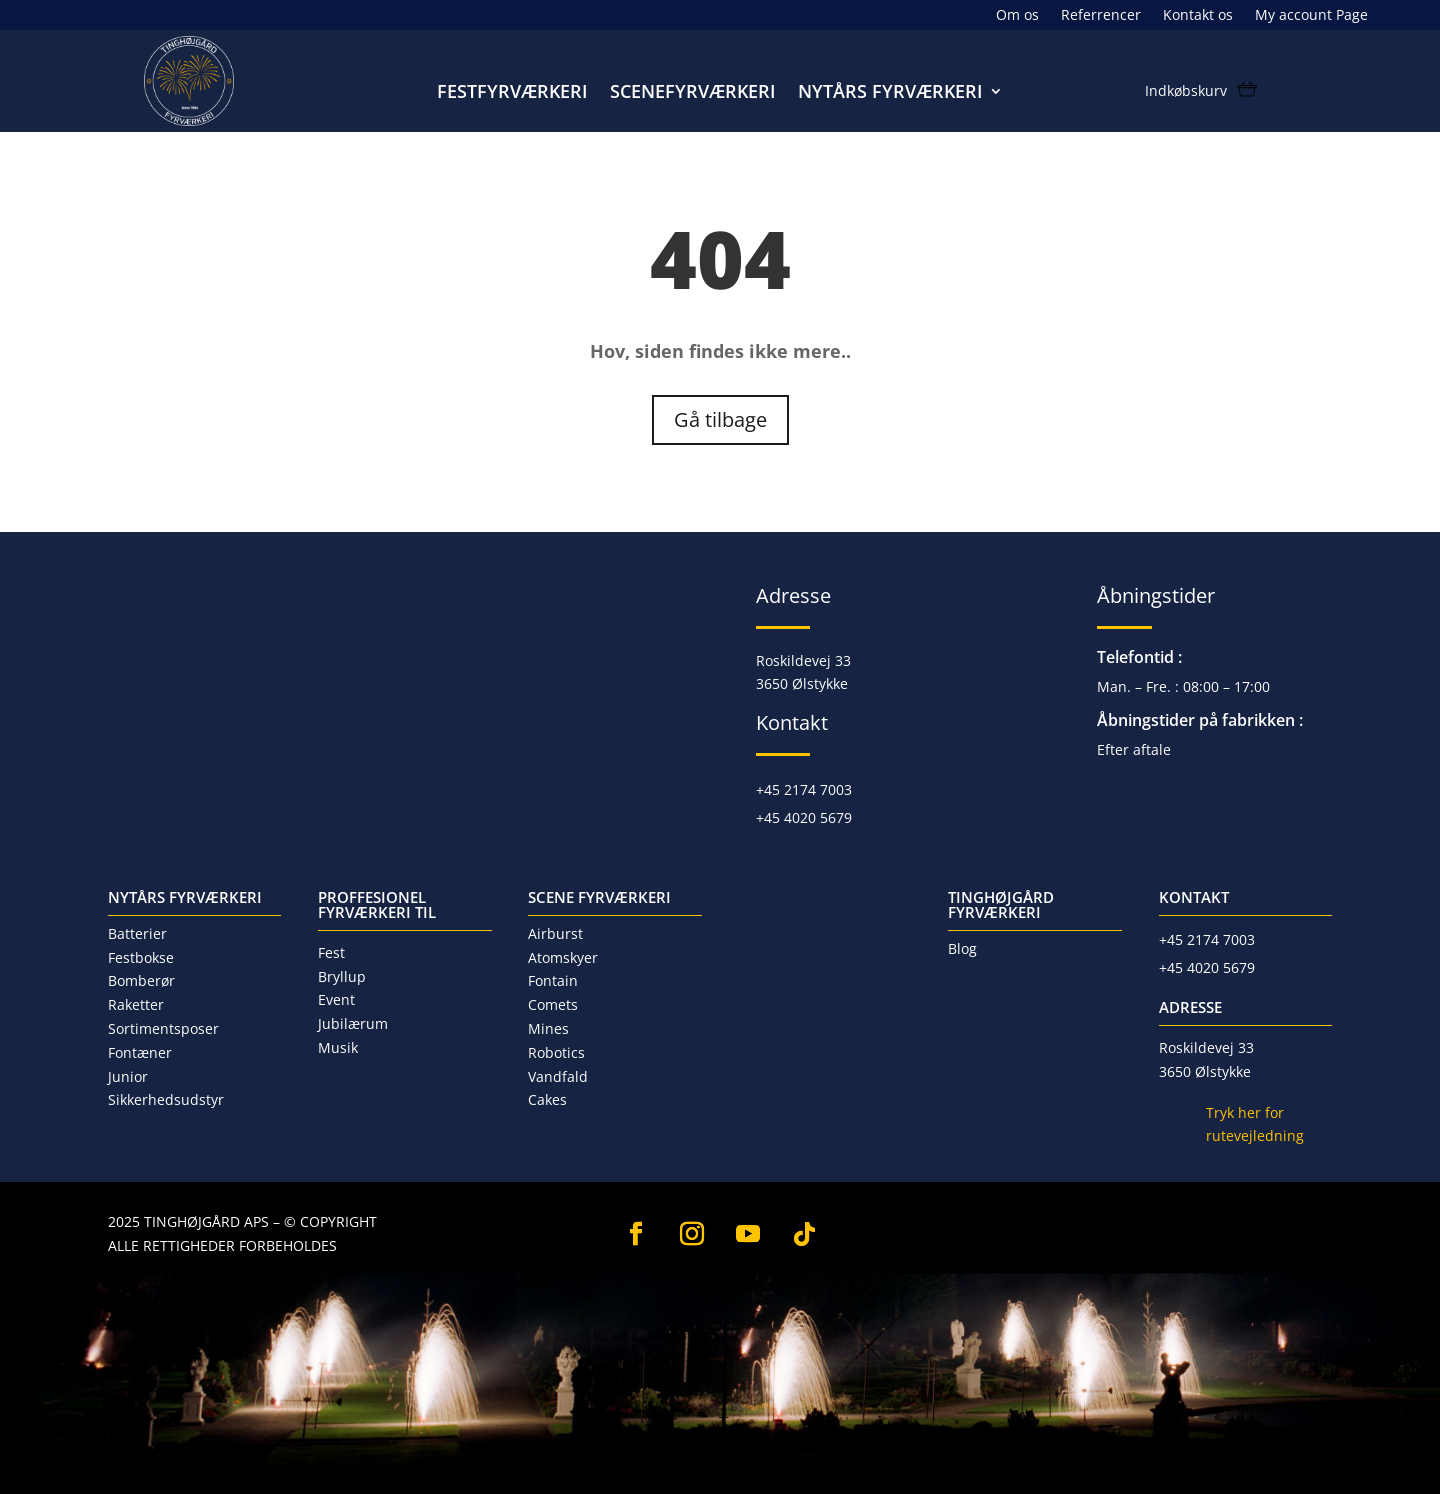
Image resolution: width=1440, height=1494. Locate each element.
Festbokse (141, 957)
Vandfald (558, 1076)
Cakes (547, 1099)
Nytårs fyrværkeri (890, 93)
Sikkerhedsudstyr (166, 1099)
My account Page (1311, 16)
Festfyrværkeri (512, 93)
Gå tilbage (720, 419)
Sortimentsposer (163, 1028)
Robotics (556, 1052)
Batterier (137, 933)
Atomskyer (563, 957)
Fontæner (140, 1052)
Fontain (553, 980)
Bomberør (141, 980)
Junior (128, 1076)
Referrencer (1101, 16)
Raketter (136, 1004)
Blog (962, 948)
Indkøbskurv (1186, 92)
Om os (1017, 16)
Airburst (555, 933)
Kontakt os (1198, 16)
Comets (553, 1004)
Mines (548, 1028)
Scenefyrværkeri (693, 93)
